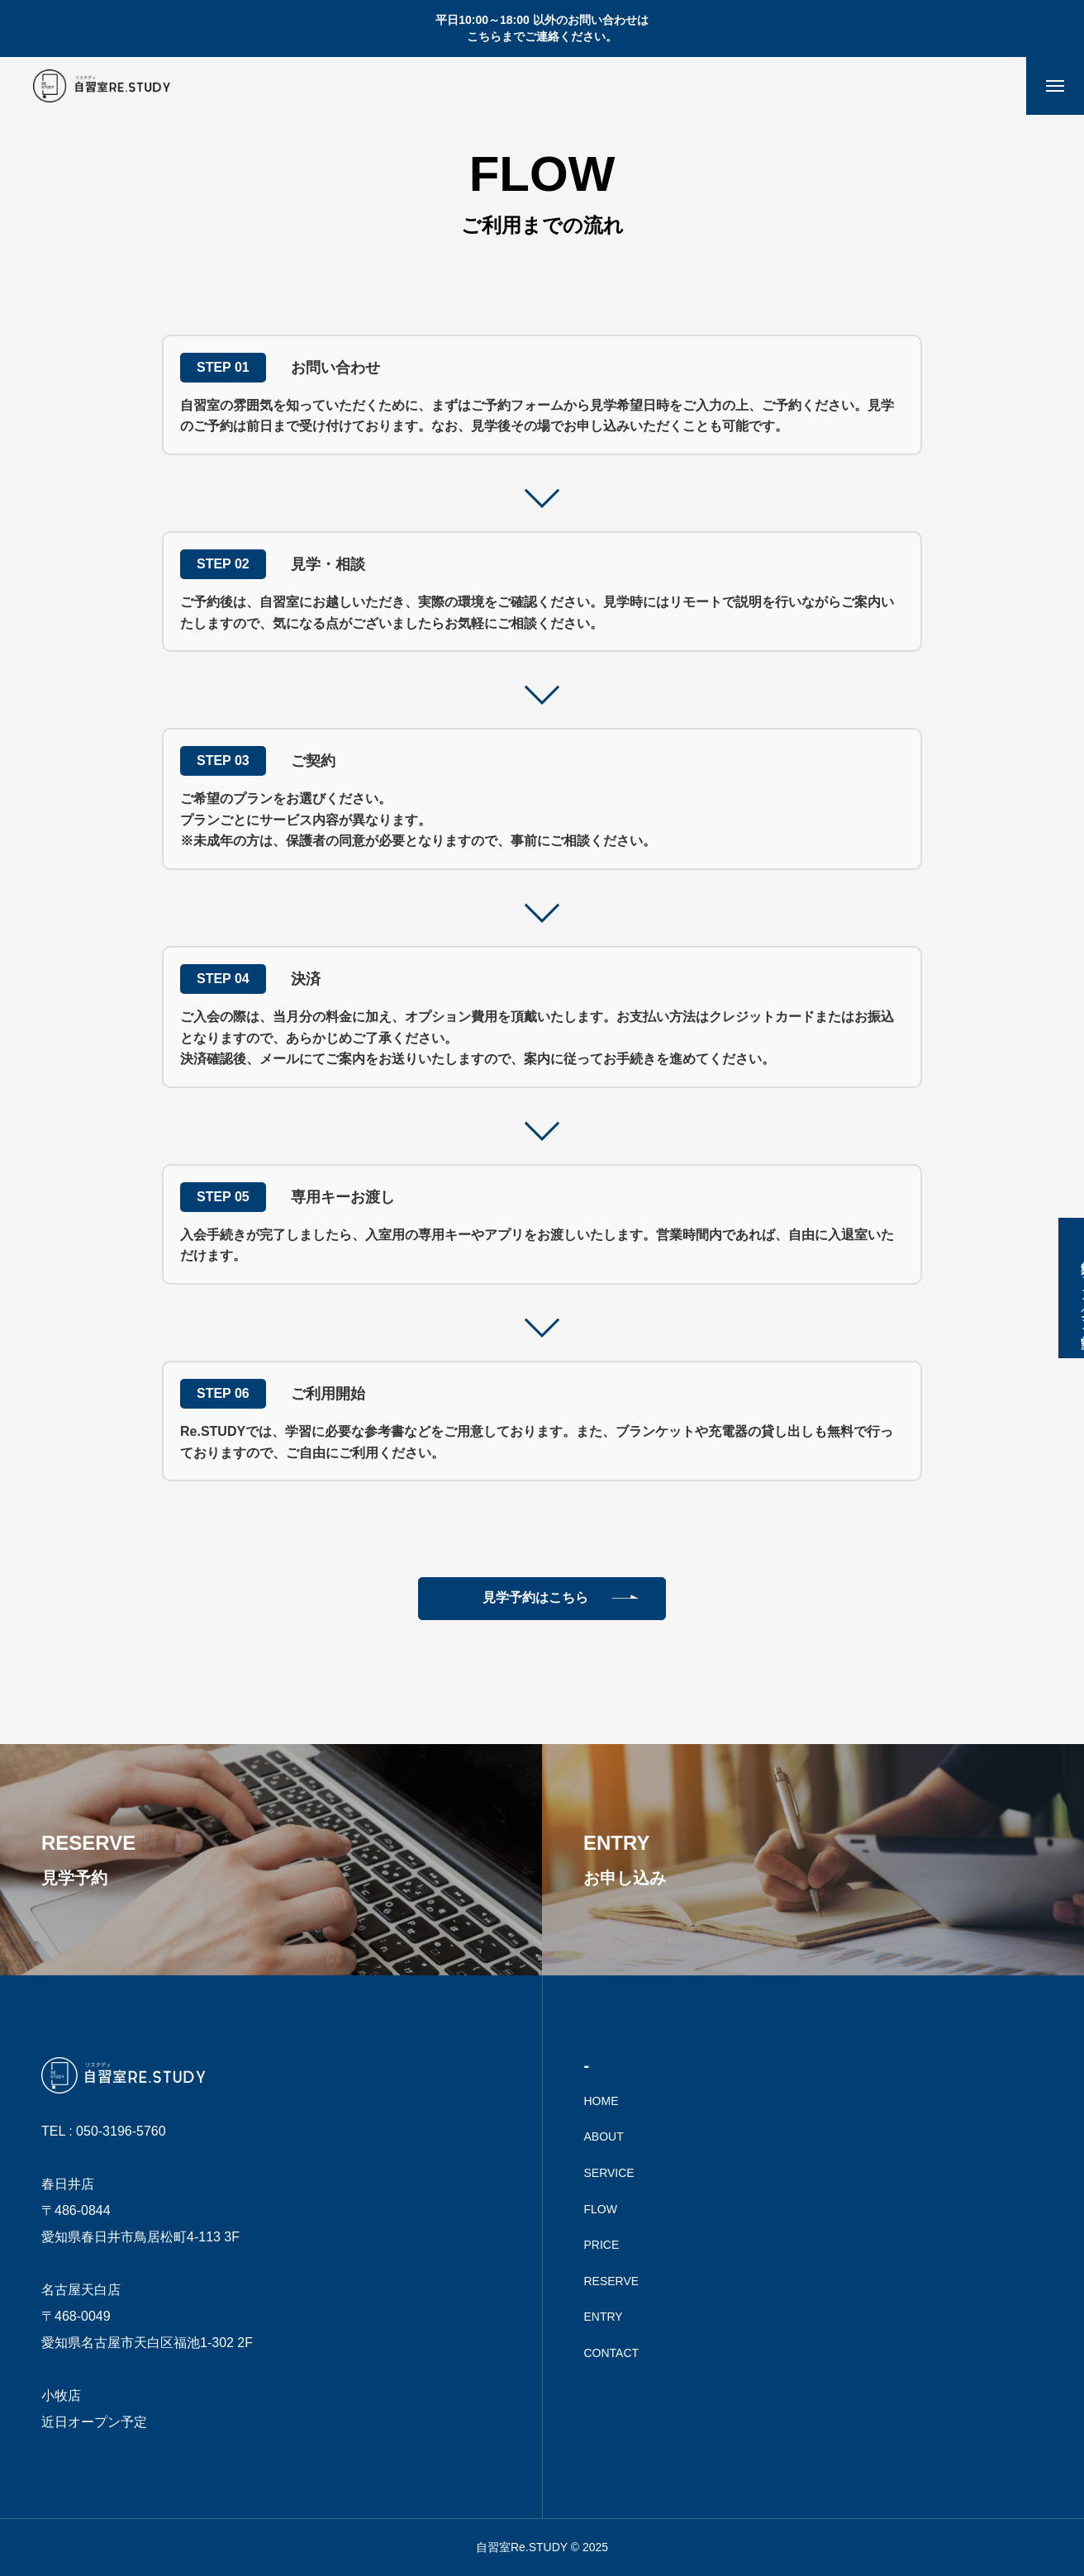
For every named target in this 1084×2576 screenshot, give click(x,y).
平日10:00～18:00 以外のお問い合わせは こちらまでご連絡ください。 (542, 28)
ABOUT (604, 2136)
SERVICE (609, 2172)
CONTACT (611, 2353)
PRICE (602, 2244)
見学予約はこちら (535, 1597)
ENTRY (603, 2316)
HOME (601, 2101)
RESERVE (611, 2281)
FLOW (600, 2209)
